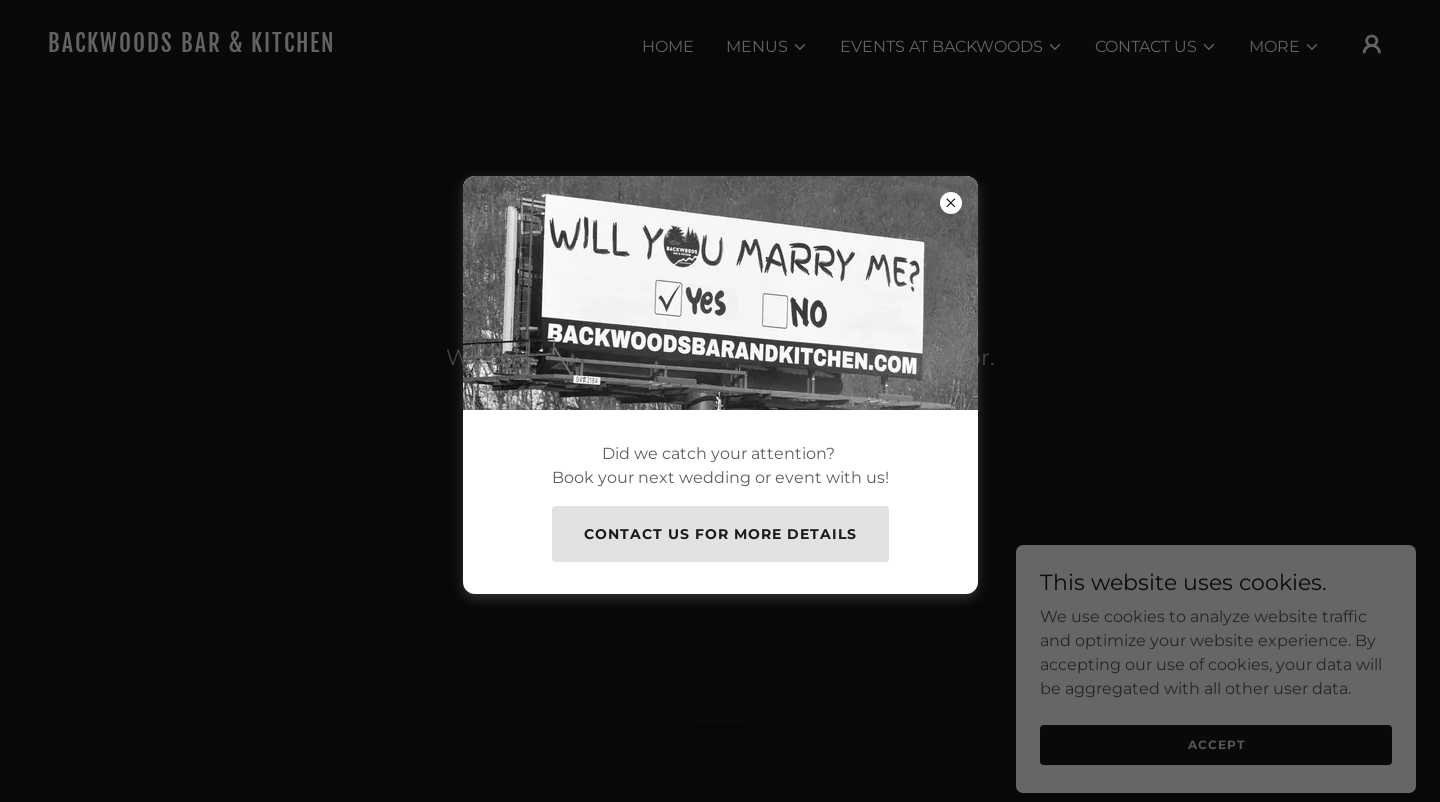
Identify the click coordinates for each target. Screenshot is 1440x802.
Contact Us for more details (720, 534)
